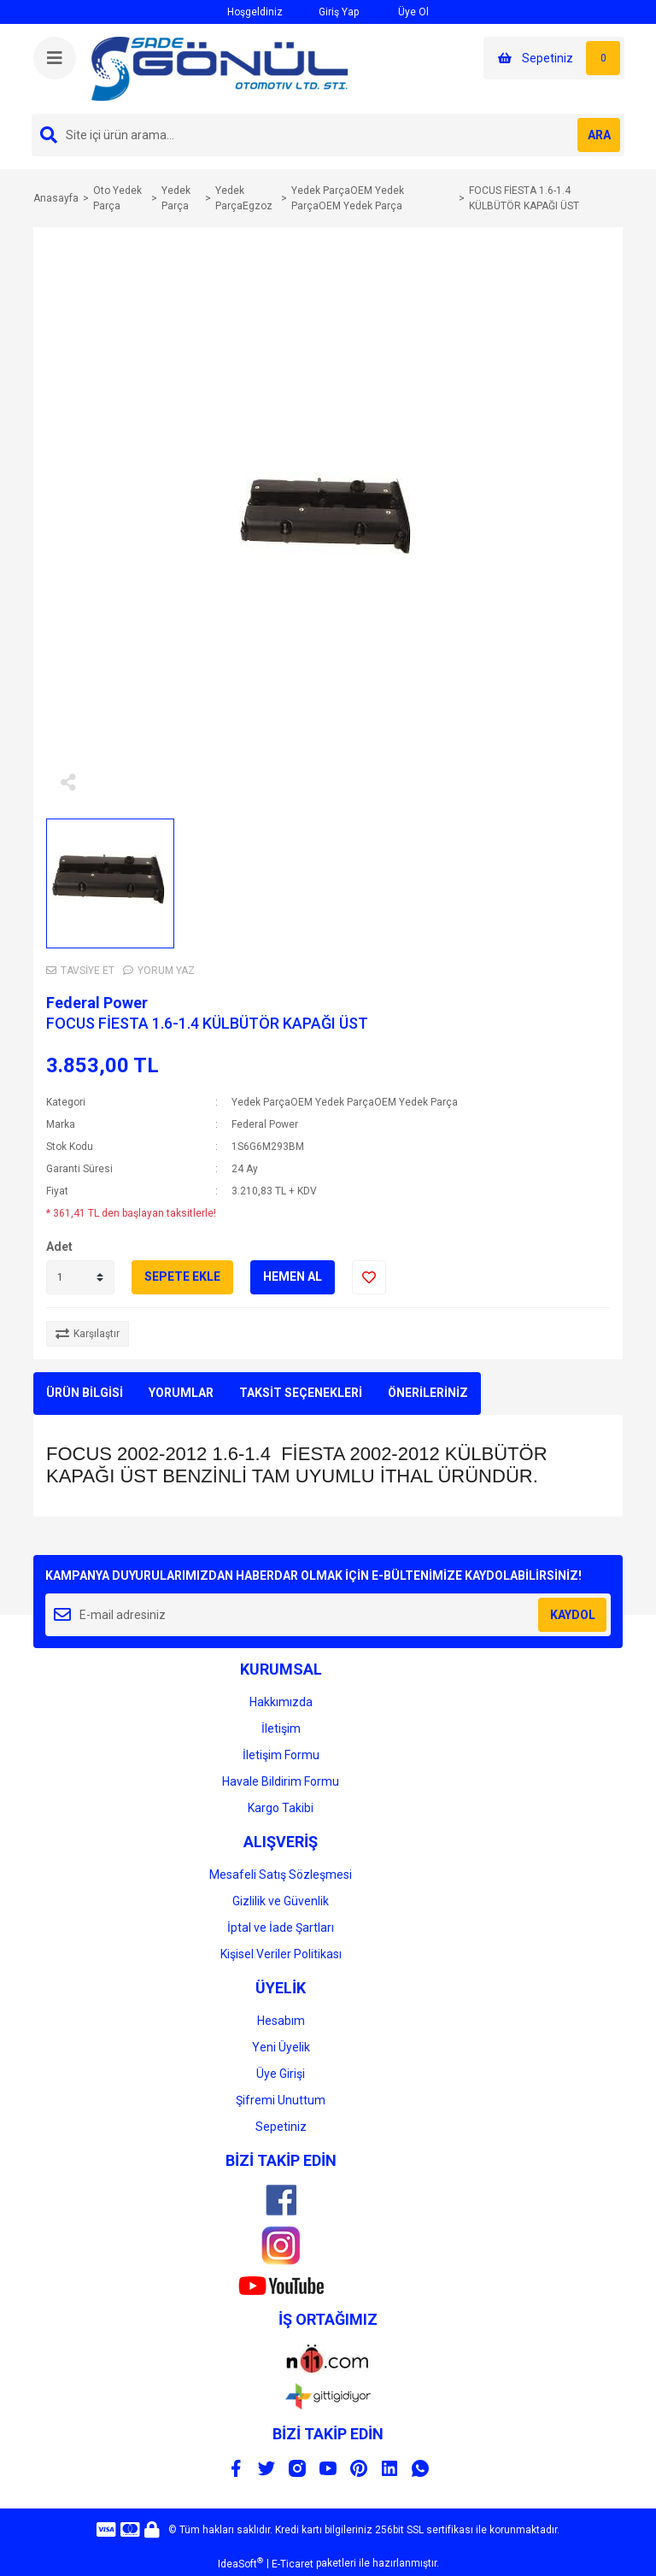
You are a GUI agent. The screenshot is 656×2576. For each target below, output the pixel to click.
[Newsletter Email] (328, 1614)
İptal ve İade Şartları (280, 1927)
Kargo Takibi (280, 1808)
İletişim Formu (281, 1755)
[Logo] (219, 68)
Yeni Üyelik (281, 2047)
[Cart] (553, 58)
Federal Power (97, 1003)
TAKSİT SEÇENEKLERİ (300, 1392)
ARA (599, 135)
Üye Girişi (280, 2073)
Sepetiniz (281, 2126)
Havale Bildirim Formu (280, 1781)
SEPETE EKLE (182, 1276)
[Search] (328, 135)
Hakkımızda (281, 1702)
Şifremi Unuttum (280, 2100)
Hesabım (281, 2020)
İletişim (281, 1728)
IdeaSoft (240, 2563)
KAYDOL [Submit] (572, 1615)
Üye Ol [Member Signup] (402, 11)
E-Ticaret (292, 2564)
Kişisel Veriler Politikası (281, 1954)
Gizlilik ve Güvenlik (280, 1901)
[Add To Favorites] (369, 1277)
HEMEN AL (292, 1276)
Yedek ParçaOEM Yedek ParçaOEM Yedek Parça (344, 1102)
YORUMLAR (181, 1392)
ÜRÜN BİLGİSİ (84, 1392)
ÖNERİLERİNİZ (428, 1392)
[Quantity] (80, 1277)
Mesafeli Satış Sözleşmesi (280, 1874)
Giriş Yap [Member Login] (329, 11)
